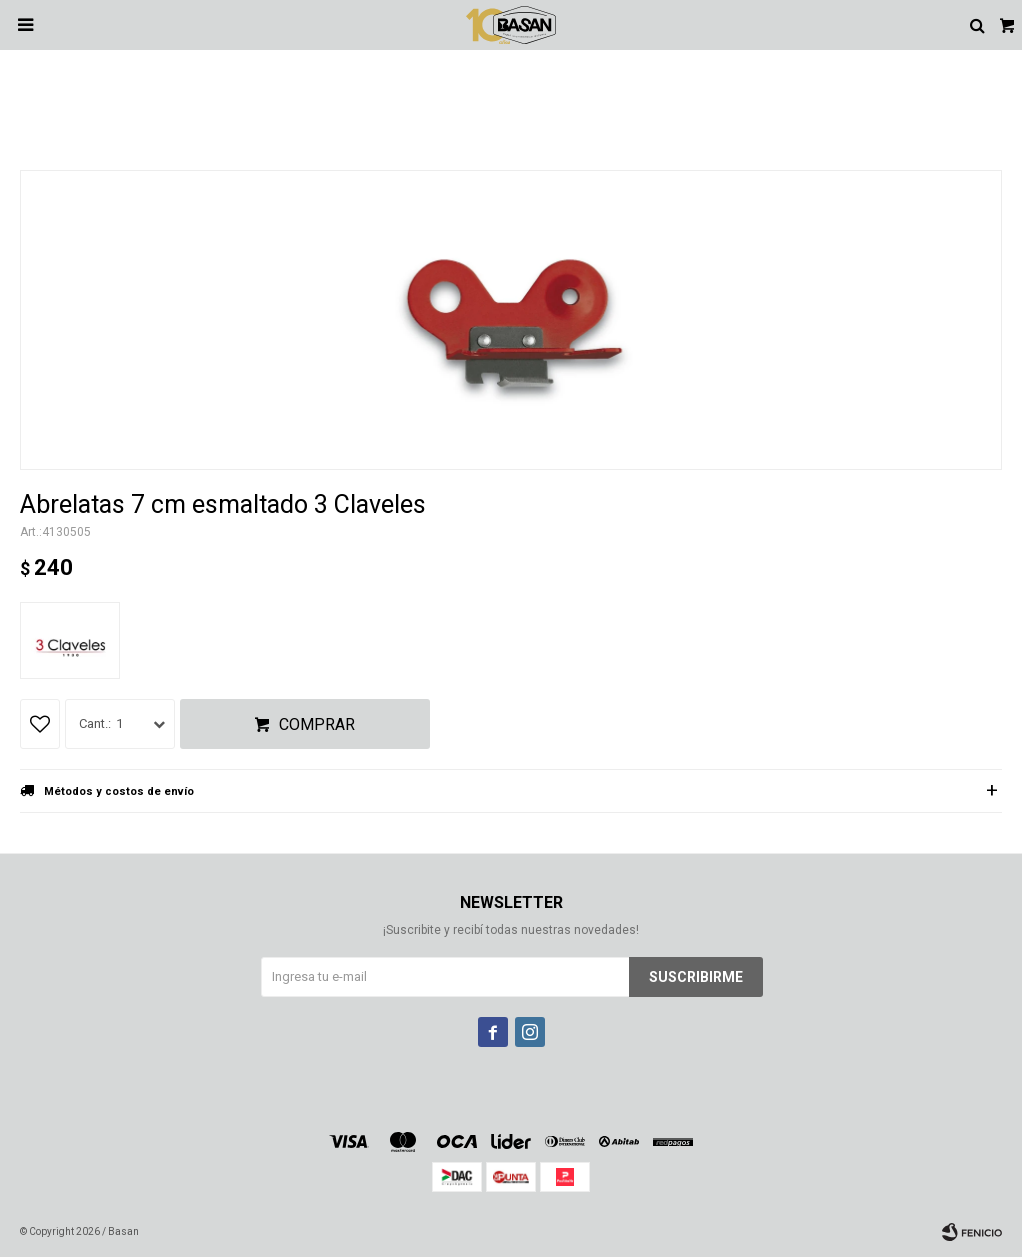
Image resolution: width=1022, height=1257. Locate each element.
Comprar (317, 724)
